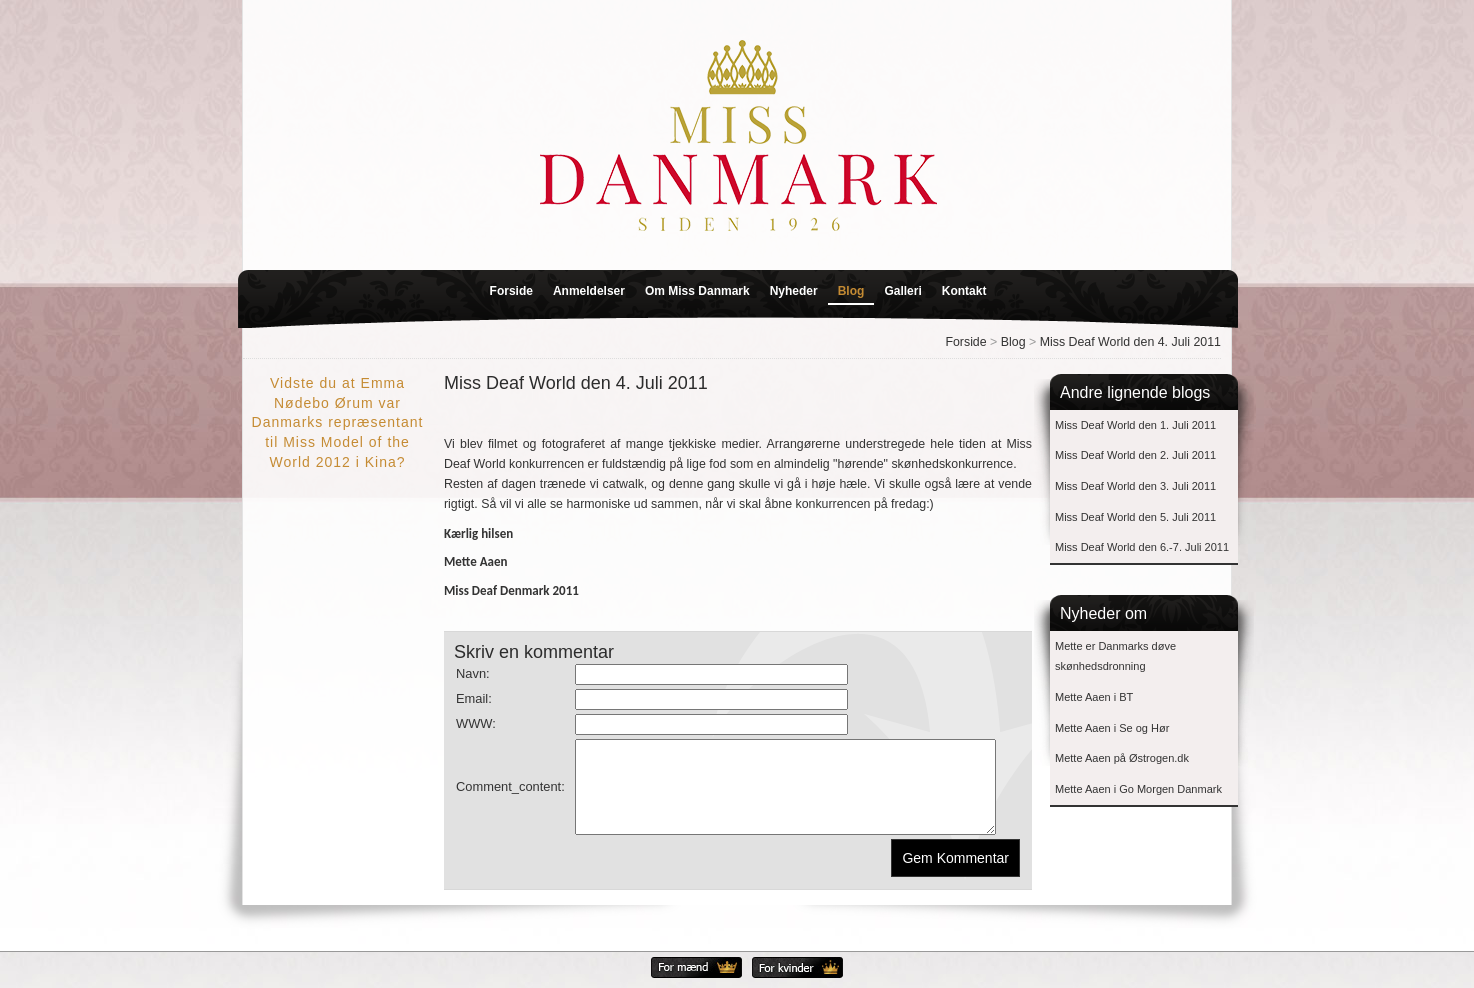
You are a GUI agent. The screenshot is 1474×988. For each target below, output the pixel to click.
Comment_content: (510, 795)
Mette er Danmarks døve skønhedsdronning (1115, 656)
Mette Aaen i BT (1094, 697)
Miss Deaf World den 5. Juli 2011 (1135, 517)
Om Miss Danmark (697, 291)
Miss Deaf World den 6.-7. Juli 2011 (1142, 547)
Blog (851, 291)
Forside (511, 291)
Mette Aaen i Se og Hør (1112, 728)
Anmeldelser (589, 291)
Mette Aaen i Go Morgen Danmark (1138, 789)
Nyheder (794, 291)
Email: (474, 698)
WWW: (476, 723)
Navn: (473, 673)
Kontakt (964, 291)
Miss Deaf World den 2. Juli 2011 (1135, 455)
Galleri (902, 291)
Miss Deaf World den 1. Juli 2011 (1135, 425)
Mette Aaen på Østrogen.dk (1122, 758)
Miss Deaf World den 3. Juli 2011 (1135, 486)
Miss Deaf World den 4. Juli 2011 (1130, 342)
